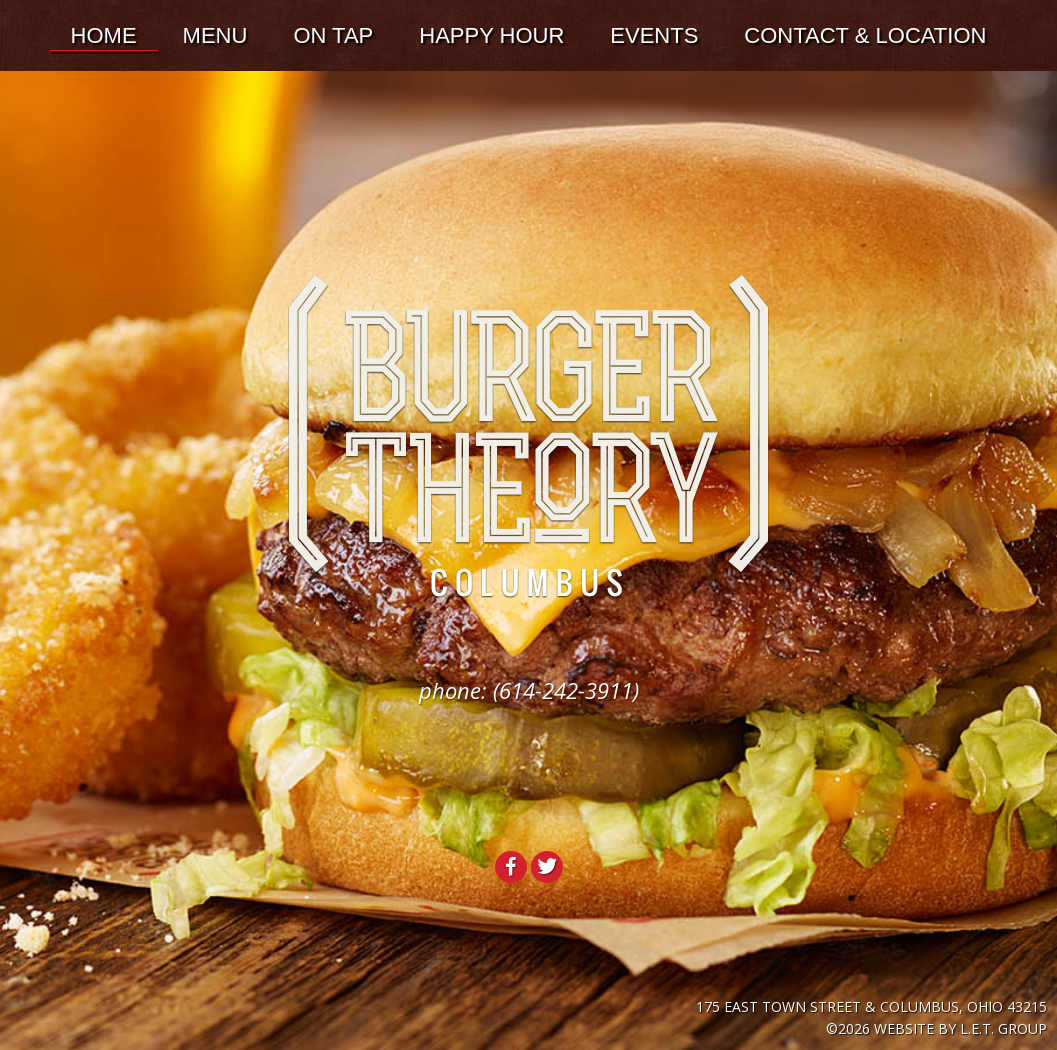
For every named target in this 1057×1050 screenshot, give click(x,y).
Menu (215, 35)
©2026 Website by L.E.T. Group (936, 1028)
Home (104, 35)
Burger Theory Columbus (528, 437)
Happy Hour (491, 35)
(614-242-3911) (566, 690)
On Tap (333, 35)
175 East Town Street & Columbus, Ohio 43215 (871, 1006)
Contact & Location (865, 35)
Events (654, 35)
